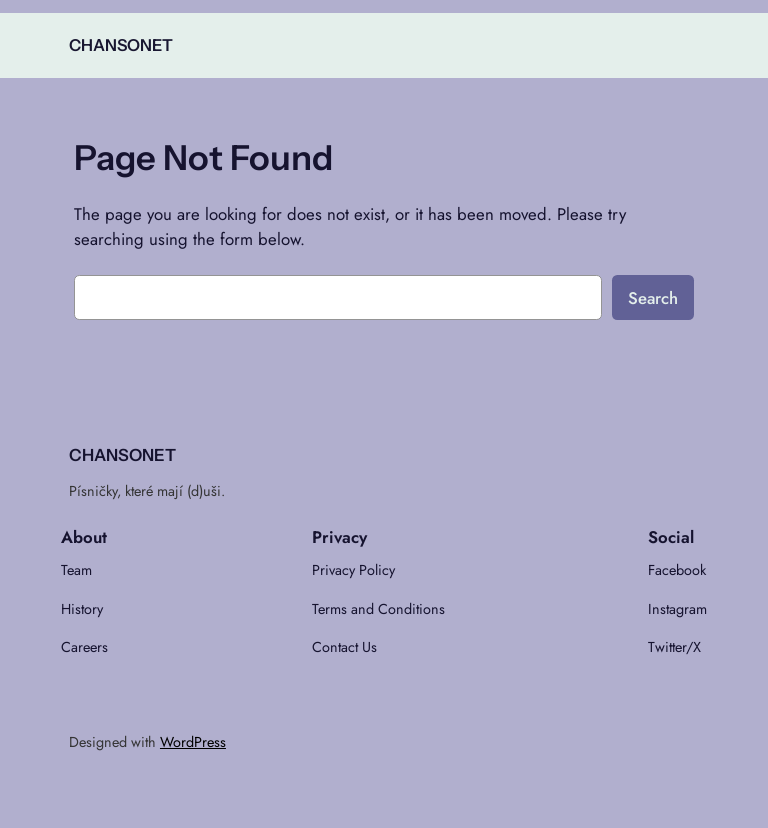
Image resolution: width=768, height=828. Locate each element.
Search (653, 298)
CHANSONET (121, 45)
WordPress (193, 742)
